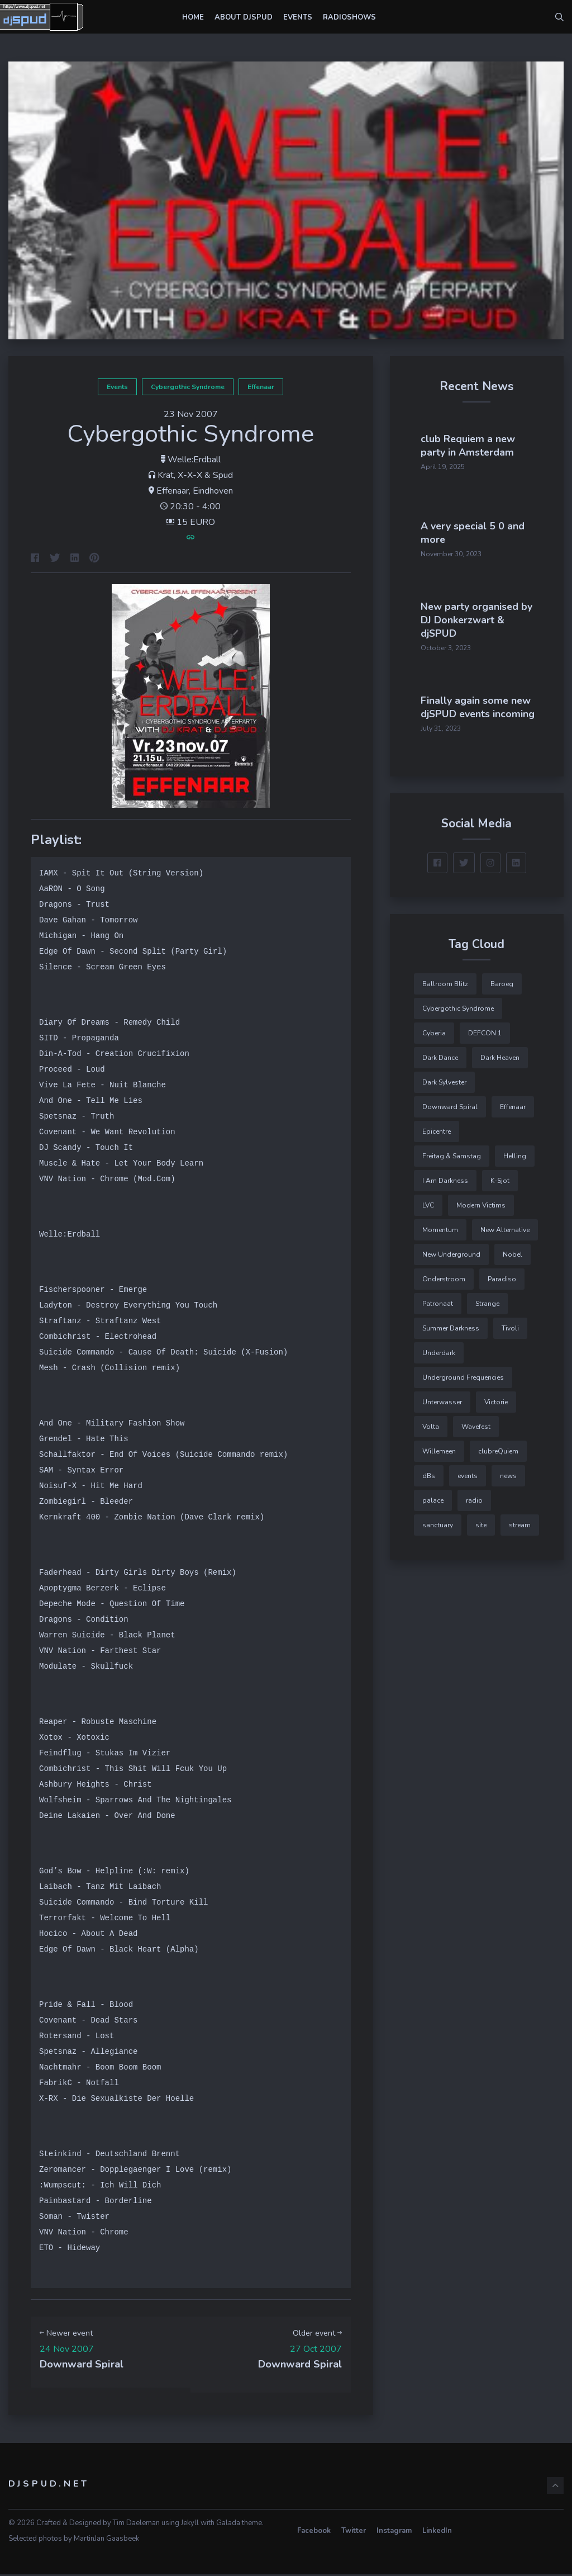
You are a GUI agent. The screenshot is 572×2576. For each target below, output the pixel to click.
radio (474, 1494)
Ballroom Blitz (445, 978)
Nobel (512, 1248)
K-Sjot (499, 1175)
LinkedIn (437, 2533)
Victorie (496, 1396)
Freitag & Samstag (451, 1150)
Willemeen (439, 1445)
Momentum (440, 1224)
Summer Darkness (450, 1322)
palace (433, 1494)
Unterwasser (442, 1396)
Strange (487, 1298)
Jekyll (190, 2525)
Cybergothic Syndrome (188, 386)
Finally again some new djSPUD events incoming (509, 699)
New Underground (451, 1248)
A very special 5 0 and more (505, 513)
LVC (428, 1199)
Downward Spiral (450, 1101)
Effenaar (260, 386)
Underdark (438, 1347)
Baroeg (501, 978)
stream (520, 1519)
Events (297, 17)
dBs (428, 1470)
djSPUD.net (48, 2485)
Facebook (314, 2533)
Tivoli (510, 1322)
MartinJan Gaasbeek (106, 2540)
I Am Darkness (445, 1175)
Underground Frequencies (463, 1371)
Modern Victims (481, 1199)
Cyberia (434, 1027)
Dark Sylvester (444, 1076)
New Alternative (505, 1224)
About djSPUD (243, 17)
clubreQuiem (498, 1445)
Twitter (353, 2533)
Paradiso (502, 1273)
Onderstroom (443, 1273)
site (481, 1519)
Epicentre (436, 1125)
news (508, 1470)
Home (193, 17)
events (117, 386)
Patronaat (437, 1298)
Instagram (394, 2533)
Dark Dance (440, 1052)
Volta (430, 1421)
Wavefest (475, 1421)
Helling (514, 1150)
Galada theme (239, 2525)
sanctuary (437, 1519)
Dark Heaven (499, 1052)
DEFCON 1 (485, 1027)
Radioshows (349, 17)
